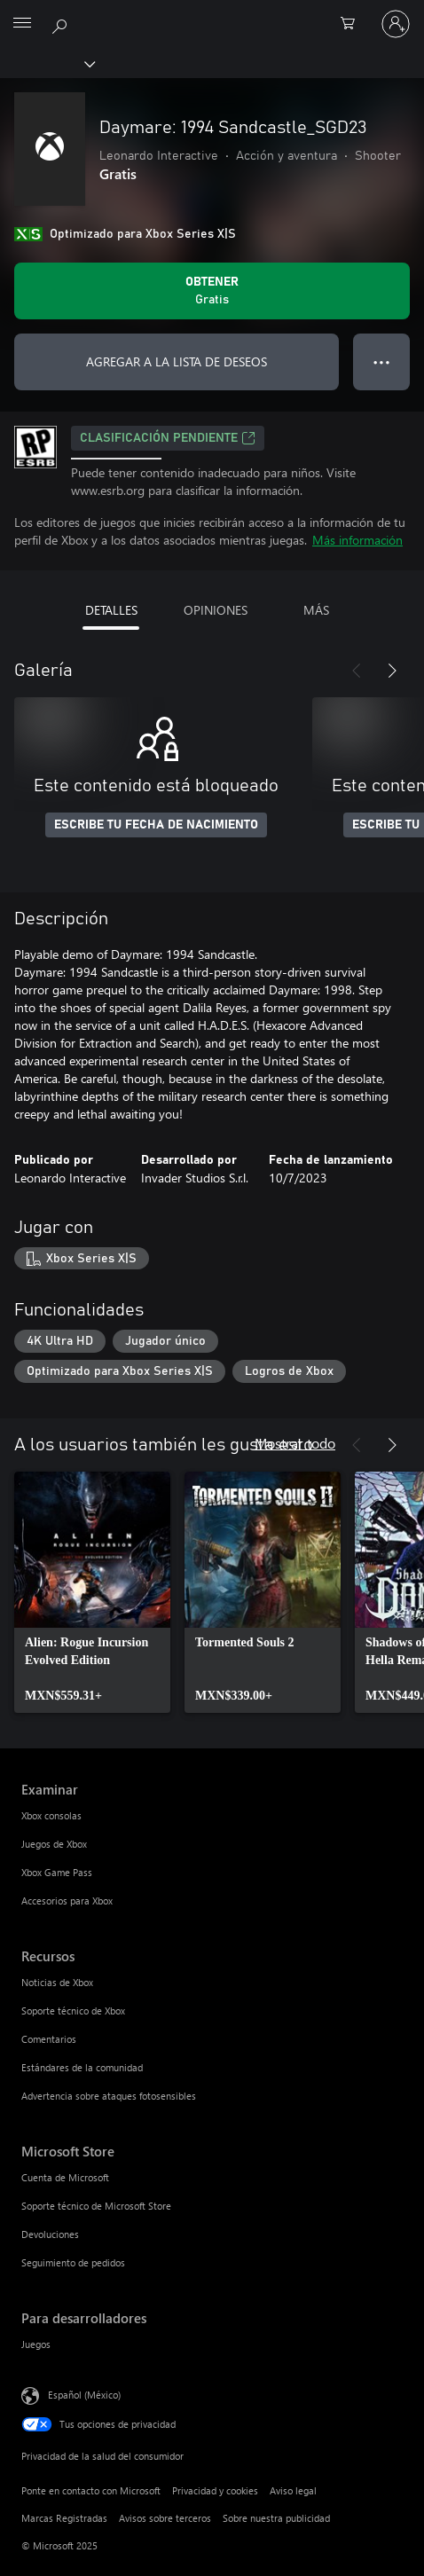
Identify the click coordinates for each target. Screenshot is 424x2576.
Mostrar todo (295, 1442)
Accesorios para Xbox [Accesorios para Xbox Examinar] (67, 1900)
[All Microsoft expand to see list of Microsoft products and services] (22, 24)
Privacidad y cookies (215, 2490)
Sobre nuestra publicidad (276, 2518)
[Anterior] (356, 670)
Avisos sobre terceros (165, 2518)
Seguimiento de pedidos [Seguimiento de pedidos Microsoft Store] (73, 2262)
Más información (357, 539)
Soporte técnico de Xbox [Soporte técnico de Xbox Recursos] (73, 2010)
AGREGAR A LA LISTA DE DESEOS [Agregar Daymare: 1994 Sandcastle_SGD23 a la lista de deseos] (176, 361)
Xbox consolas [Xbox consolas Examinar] (51, 1815)
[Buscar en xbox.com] (62, 23)
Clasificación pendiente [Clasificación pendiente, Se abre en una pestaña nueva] (167, 438)
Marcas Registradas (64, 2518)
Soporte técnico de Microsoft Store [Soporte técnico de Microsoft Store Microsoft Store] (96, 2205)
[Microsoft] (211, 13)
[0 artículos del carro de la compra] (353, 24)
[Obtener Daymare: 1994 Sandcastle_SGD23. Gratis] (212, 291)
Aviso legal (293, 2490)
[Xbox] (46, 63)
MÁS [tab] (316, 609)
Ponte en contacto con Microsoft (91, 2490)
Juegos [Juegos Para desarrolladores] (36, 2344)
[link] (92, 1592)
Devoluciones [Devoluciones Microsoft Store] (50, 2234)
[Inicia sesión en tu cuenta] (395, 24)
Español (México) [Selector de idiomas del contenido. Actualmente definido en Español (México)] (84, 2393)
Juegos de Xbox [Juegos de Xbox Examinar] (54, 1844)
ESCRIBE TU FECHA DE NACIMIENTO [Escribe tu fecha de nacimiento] (156, 825)
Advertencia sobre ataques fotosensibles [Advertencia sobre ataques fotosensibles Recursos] (108, 2095)
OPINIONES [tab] (215, 609)
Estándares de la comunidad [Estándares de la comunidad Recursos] (82, 2067)
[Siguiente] (392, 670)
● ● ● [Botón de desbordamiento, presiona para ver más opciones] (381, 361)
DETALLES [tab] (111, 609)
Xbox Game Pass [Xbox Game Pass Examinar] (56, 1872)
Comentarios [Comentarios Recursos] (48, 2039)
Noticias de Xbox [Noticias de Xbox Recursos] (57, 1982)
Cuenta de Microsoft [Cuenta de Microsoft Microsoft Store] (65, 2177)
